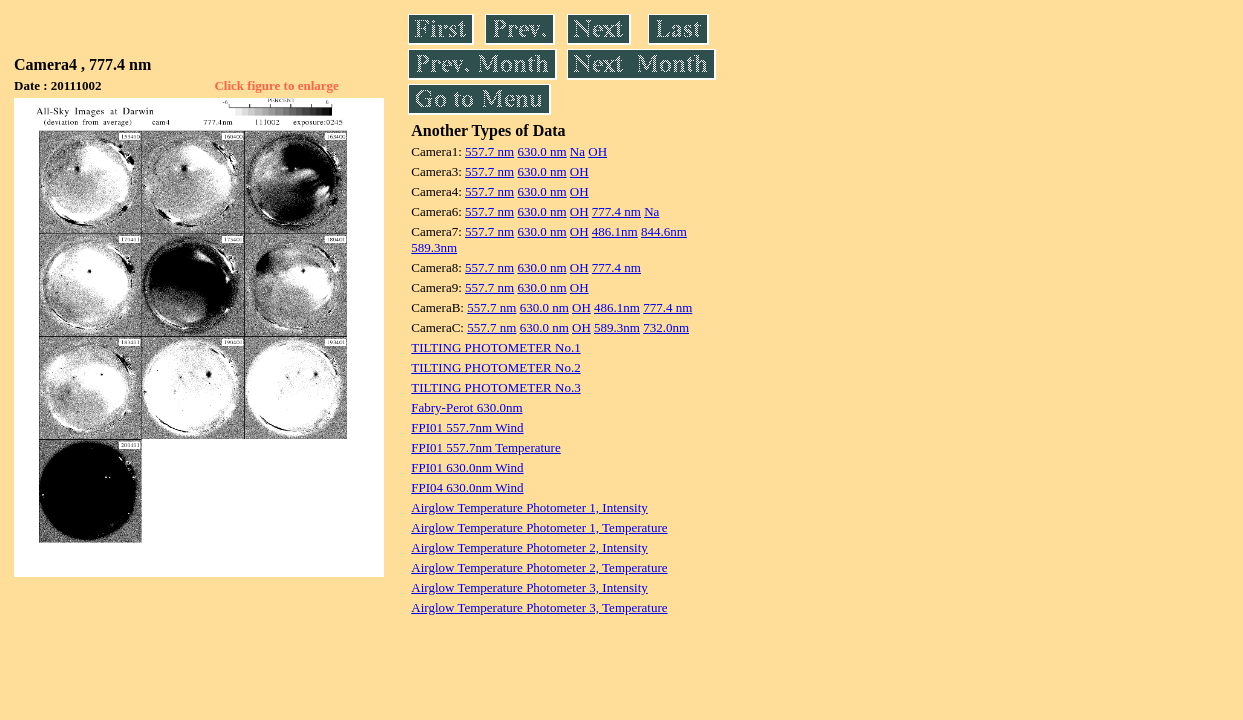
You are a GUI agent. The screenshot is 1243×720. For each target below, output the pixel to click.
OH (597, 151)
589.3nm (434, 247)
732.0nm (666, 327)
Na (577, 151)
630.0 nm (541, 151)
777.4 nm (616, 211)
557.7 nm (489, 151)
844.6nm (664, 231)
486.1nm (615, 231)
